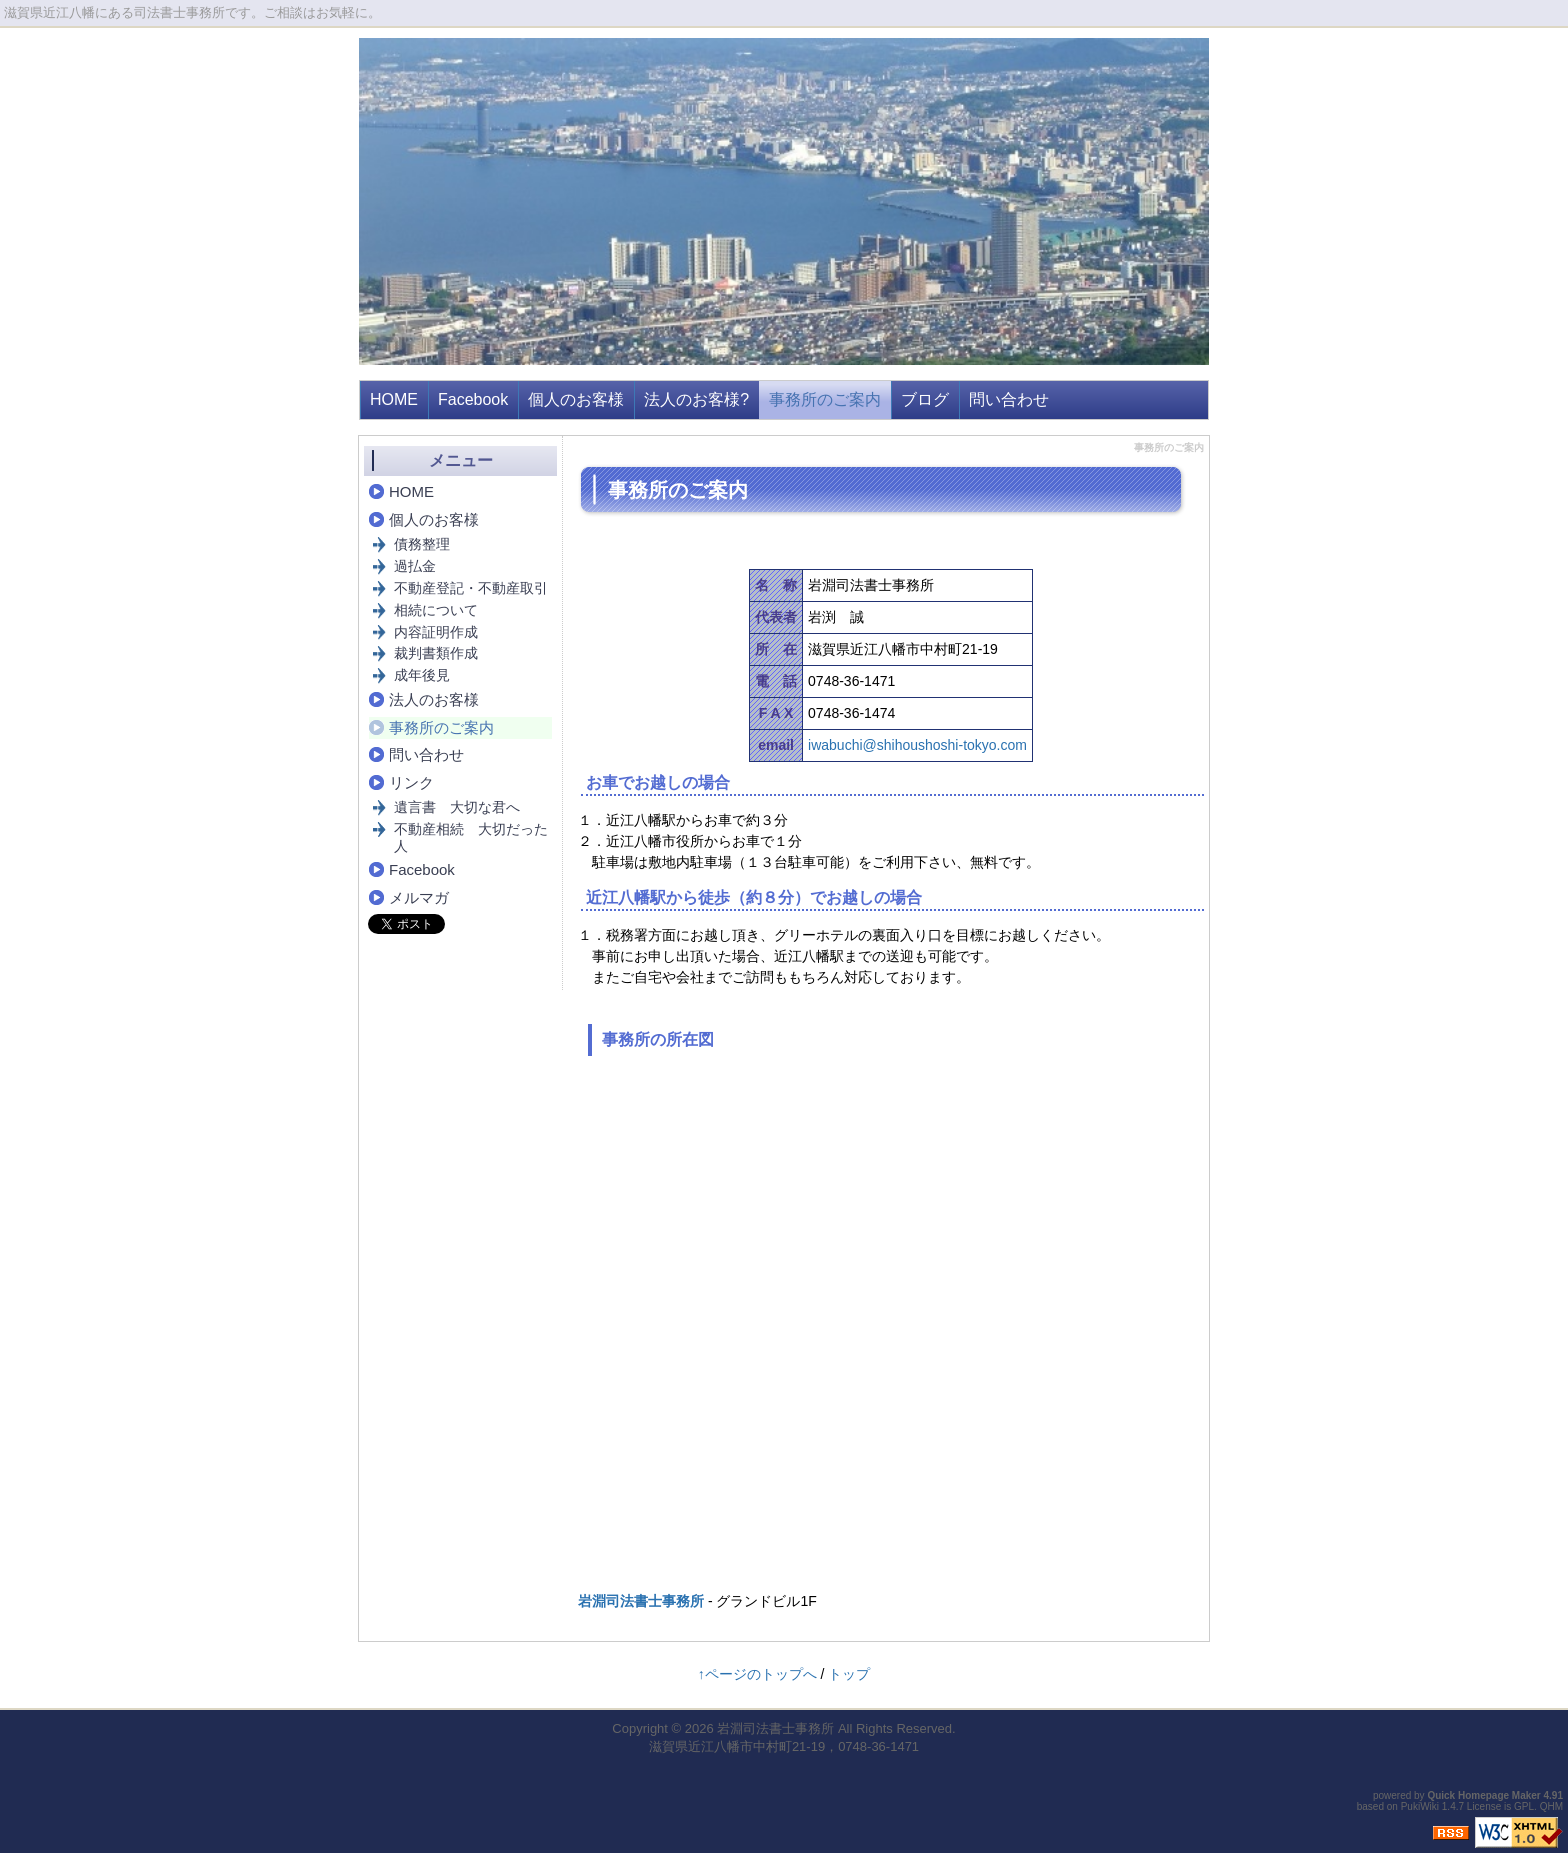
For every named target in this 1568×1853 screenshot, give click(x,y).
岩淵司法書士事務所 (641, 1601)
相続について (436, 610)
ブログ (925, 399)
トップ (849, 1674)
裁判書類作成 (436, 653)
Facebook (473, 399)
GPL (1524, 1806)
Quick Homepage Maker (1483, 1795)
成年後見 (422, 675)
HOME (394, 399)
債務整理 (422, 544)
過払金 (415, 566)
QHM (1551, 1806)
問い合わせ (1009, 399)
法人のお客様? (696, 399)
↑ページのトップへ (757, 1674)
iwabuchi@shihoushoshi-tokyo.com (917, 745)
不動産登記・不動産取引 (471, 588)
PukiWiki (1420, 1806)
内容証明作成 (436, 632)
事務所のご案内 (825, 399)
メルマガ (419, 897)
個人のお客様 (576, 399)
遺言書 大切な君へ (457, 807)
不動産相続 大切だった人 (471, 837)
